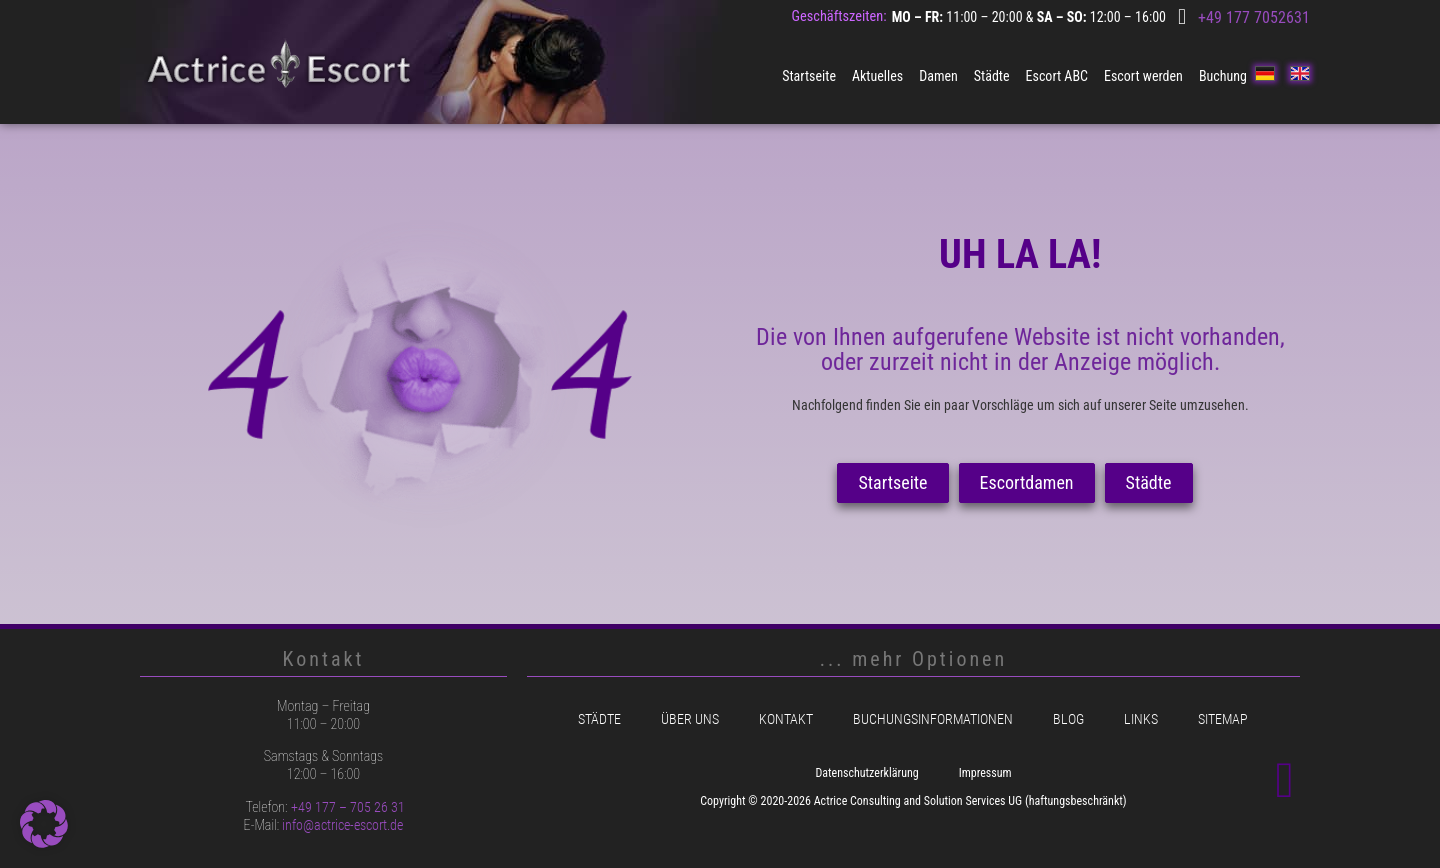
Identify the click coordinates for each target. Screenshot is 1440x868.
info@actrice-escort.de (342, 825)
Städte (992, 76)
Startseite (809, 76)
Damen (938, 76)
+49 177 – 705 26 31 (348, 807)
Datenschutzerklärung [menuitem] (866, 773)
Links (1141, 719)
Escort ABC (1057, 76)
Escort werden (1143, 76)
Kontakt (786, 719)
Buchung (1223, 76)
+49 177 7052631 (1254, 17)
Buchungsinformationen (933, 719)
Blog (1068, 719)
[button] (44, 824)
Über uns (690, 719)
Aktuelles (877, 76)
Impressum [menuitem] (985, 773)
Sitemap (1223, 719)
